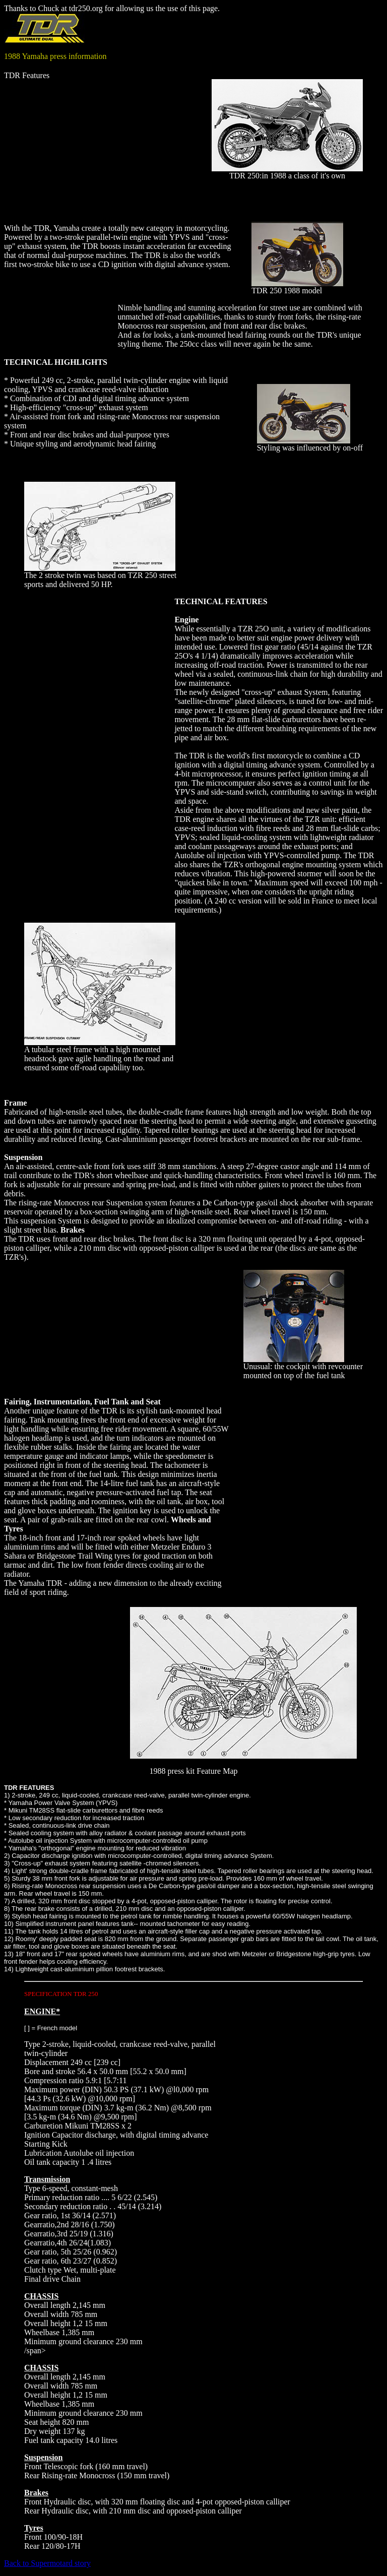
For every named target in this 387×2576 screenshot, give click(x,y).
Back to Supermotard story (47, 2563)
